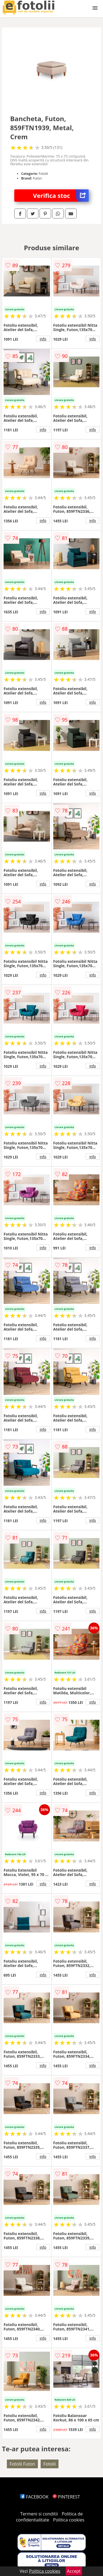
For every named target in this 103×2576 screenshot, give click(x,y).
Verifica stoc (61, 195)
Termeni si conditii (39, 2514)
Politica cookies (68, 2520)
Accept (74, 2571)
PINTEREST (66, 2497)
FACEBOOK (34, 2497)
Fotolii (49, 2464)
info (43, 338)
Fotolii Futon (22, 2464)
